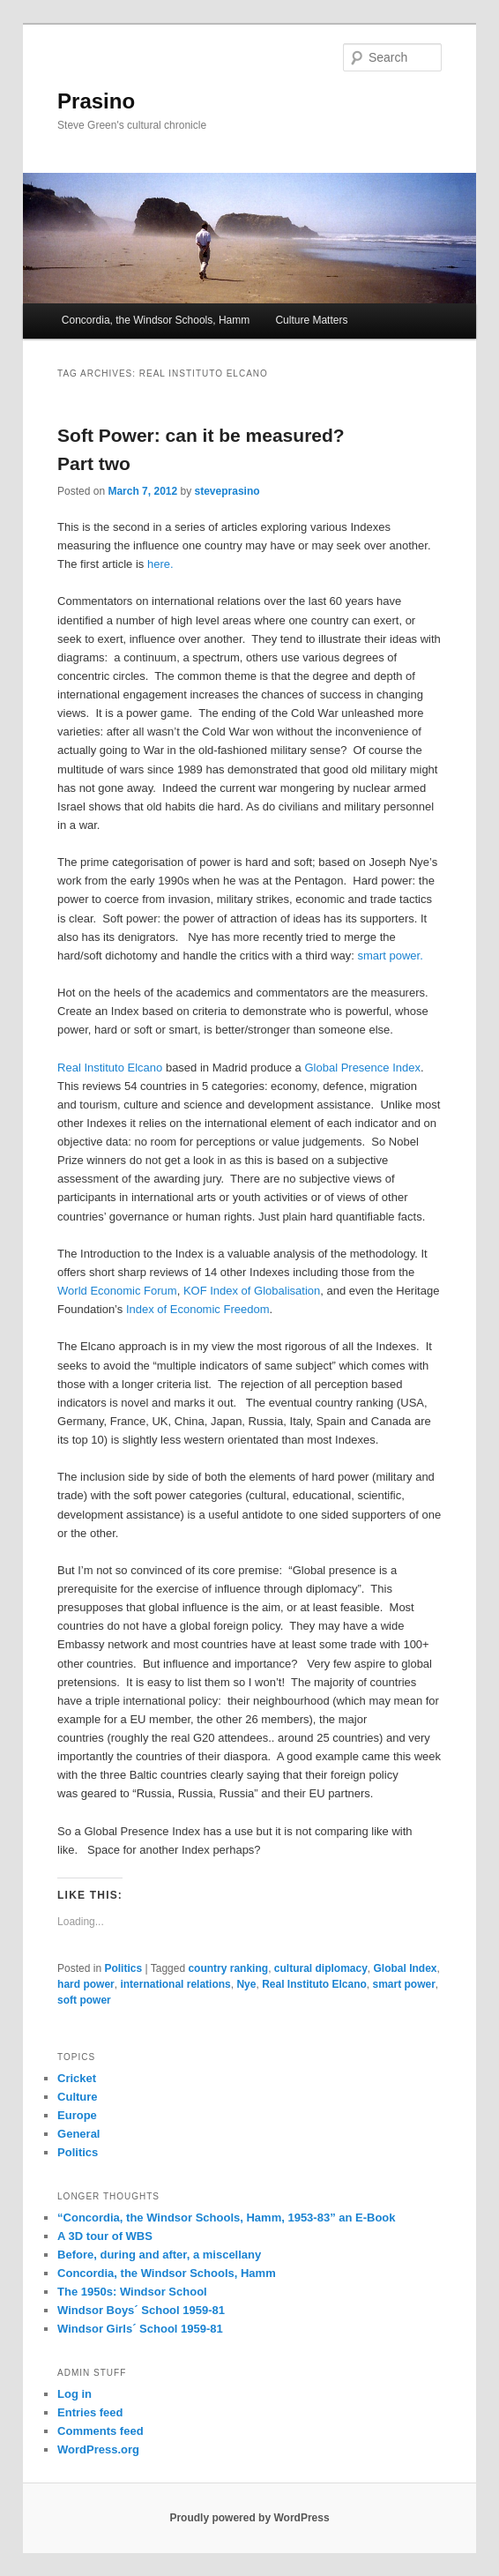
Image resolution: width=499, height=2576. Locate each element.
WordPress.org (98, 2449)
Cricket (76, 2078)
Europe (77, 2115)
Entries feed (90, 2412)
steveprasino (227, 491)
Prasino (96, 101)
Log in (74, 2394)
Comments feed (100, 2431)
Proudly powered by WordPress (249, 2518)
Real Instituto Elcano (109, 1067)
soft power (84, 2000)
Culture (77, 2096)
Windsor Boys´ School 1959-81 (141, 2310)
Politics (123, 1968)
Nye (246, 1984)
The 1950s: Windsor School (132, 2291)
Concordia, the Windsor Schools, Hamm (156, 320)
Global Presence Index (362, 1067)
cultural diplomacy (321, 1968)
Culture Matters (311, 320)
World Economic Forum (117, 1290)
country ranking (228, 1968)
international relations (175, 1984)
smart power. (389, 955)
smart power (404, 1984)
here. (160, 564)
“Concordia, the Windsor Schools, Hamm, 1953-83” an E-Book (226, 2217)
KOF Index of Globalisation (251, 1290)
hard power (86, 1984)
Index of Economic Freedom (196, 1309)
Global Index (405, 1968)
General (78, 2133)
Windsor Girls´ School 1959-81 (140, 2328)
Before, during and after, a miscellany (159, 2254)
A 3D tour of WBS (105, 2236)
